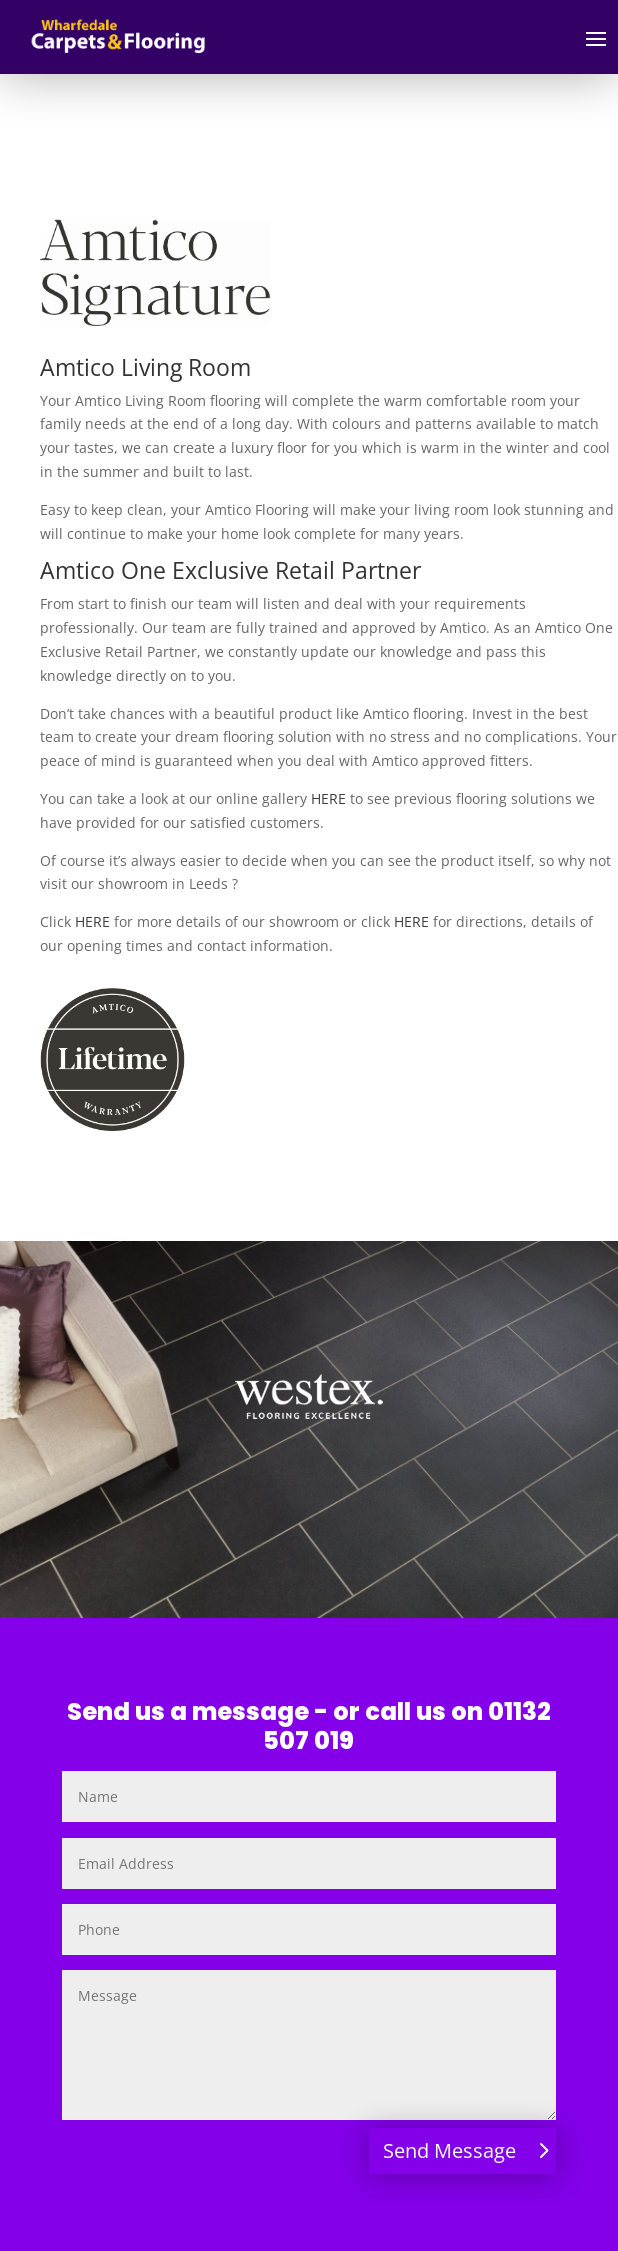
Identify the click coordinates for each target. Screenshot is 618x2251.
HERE (328, 798)
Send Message (449, 2150)
